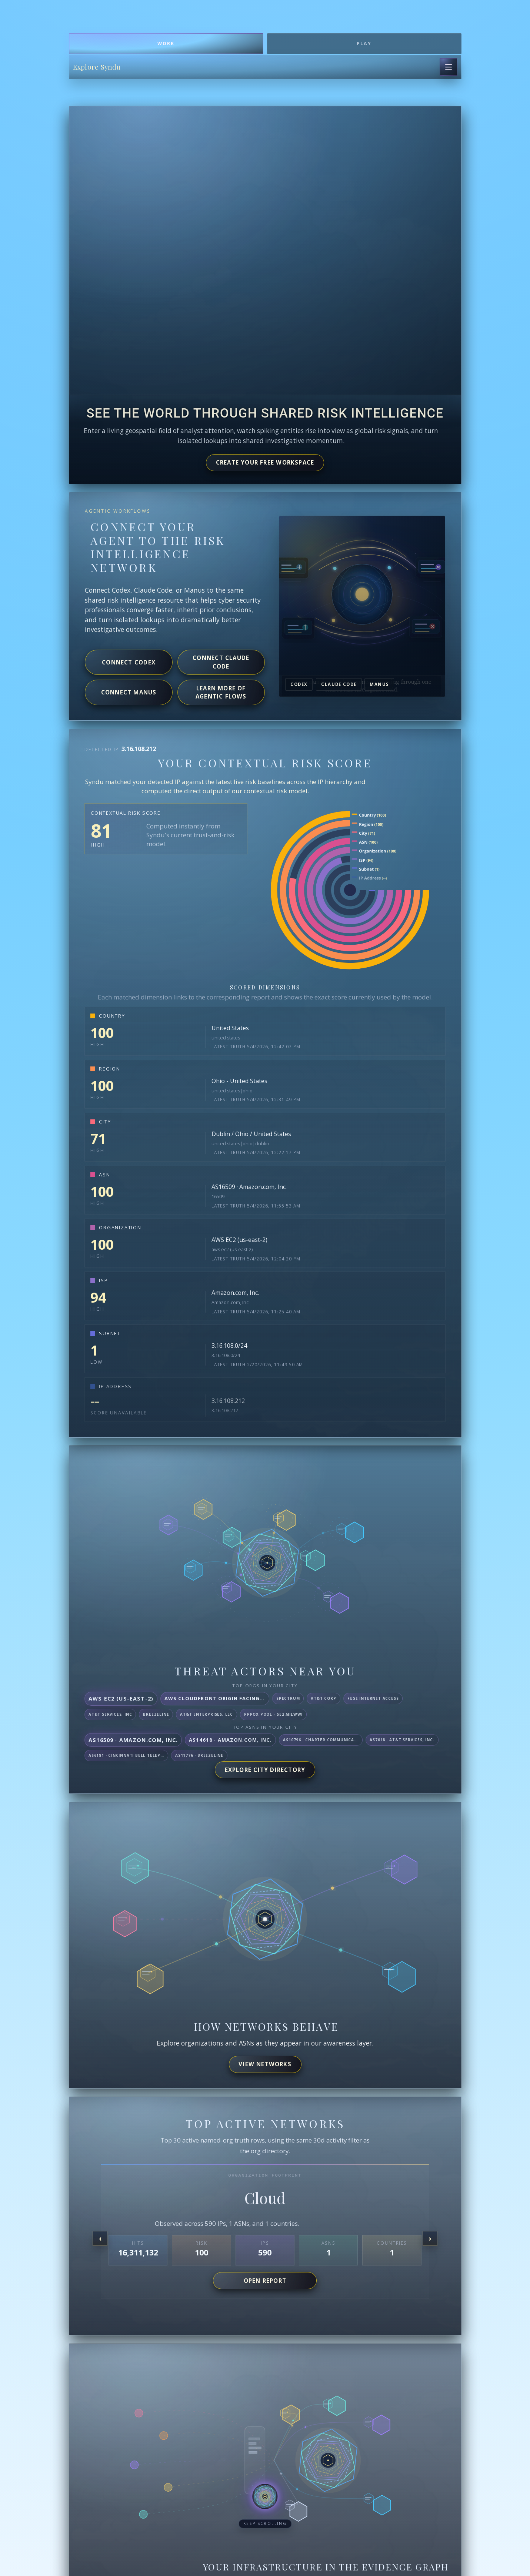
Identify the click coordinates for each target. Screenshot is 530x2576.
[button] (265, 2502)
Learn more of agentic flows (221, 692)
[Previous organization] (100, 2238)
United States (230, 1028)
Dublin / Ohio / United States (251, 1134)
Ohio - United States (239, 1081)
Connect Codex (129, 662)
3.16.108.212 (228, 1401)
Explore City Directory (265, 1769)
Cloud (265, 2198)
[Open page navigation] (448, 67)
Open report (265, 2280)
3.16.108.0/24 (229, 1345)
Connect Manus (129, 692)
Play (364, 43)
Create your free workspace (265, 462)
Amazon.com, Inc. (235, 1293)
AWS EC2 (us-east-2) (239, 1240)
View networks (265, 2064)
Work (165, 43)
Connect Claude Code (221, 662)
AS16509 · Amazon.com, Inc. (249, 1187)
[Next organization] (430, 2238)
